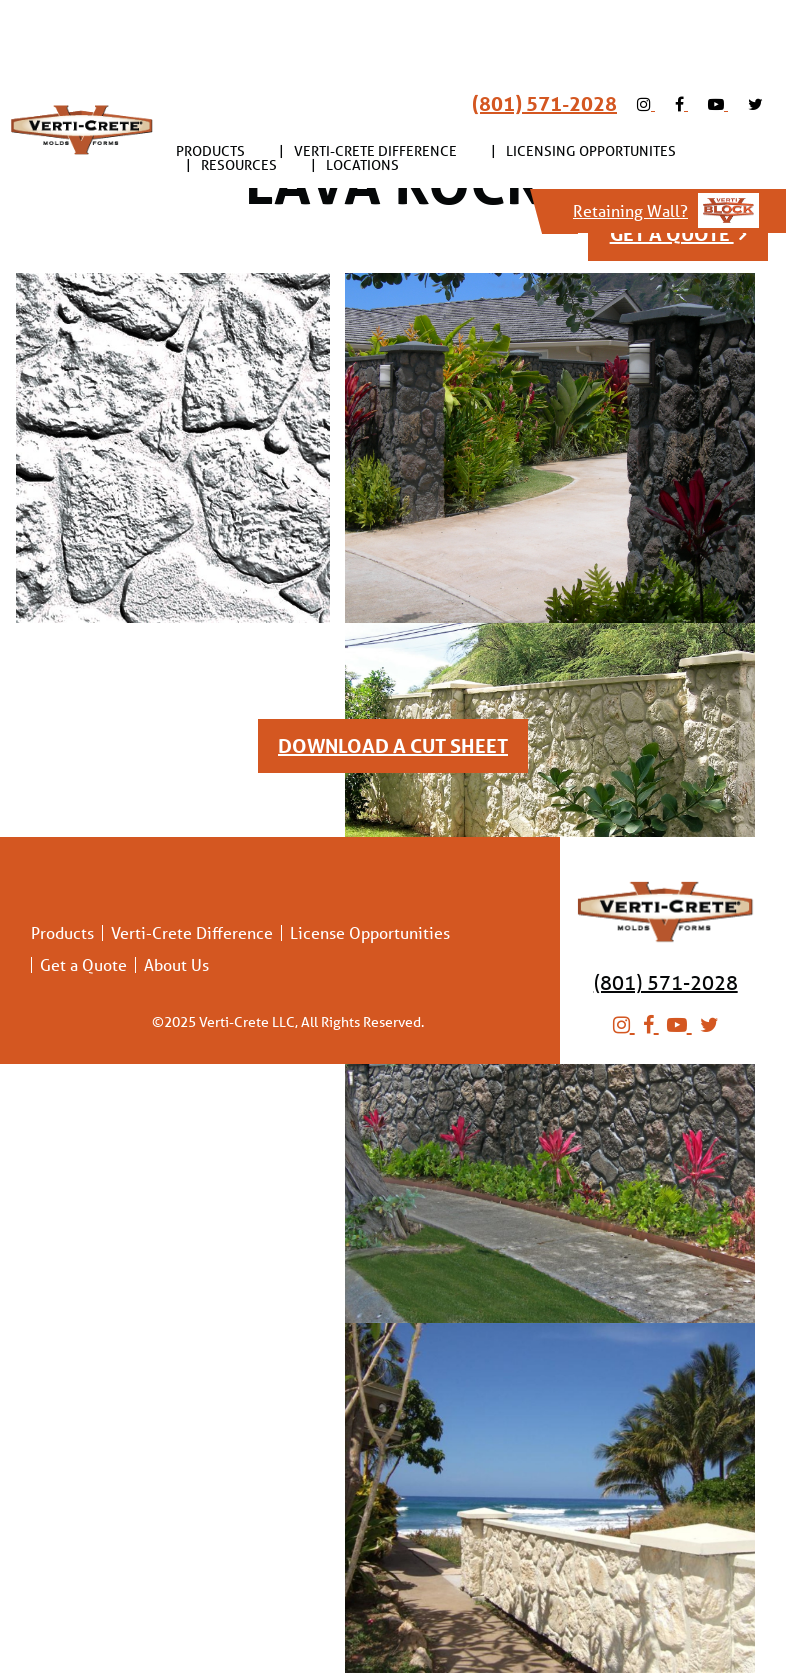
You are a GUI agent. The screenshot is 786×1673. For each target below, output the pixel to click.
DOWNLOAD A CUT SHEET (393, 746)
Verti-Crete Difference (375, 78)
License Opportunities (370, 933)
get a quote (678, 234)
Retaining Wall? (666, 137)
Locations (362, 92)
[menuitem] (210, 78)
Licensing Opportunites (591, 78)
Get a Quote (83, 965)
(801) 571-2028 (544, 31)
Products (210, 78)
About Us (176, 965)
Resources (239, 92)
